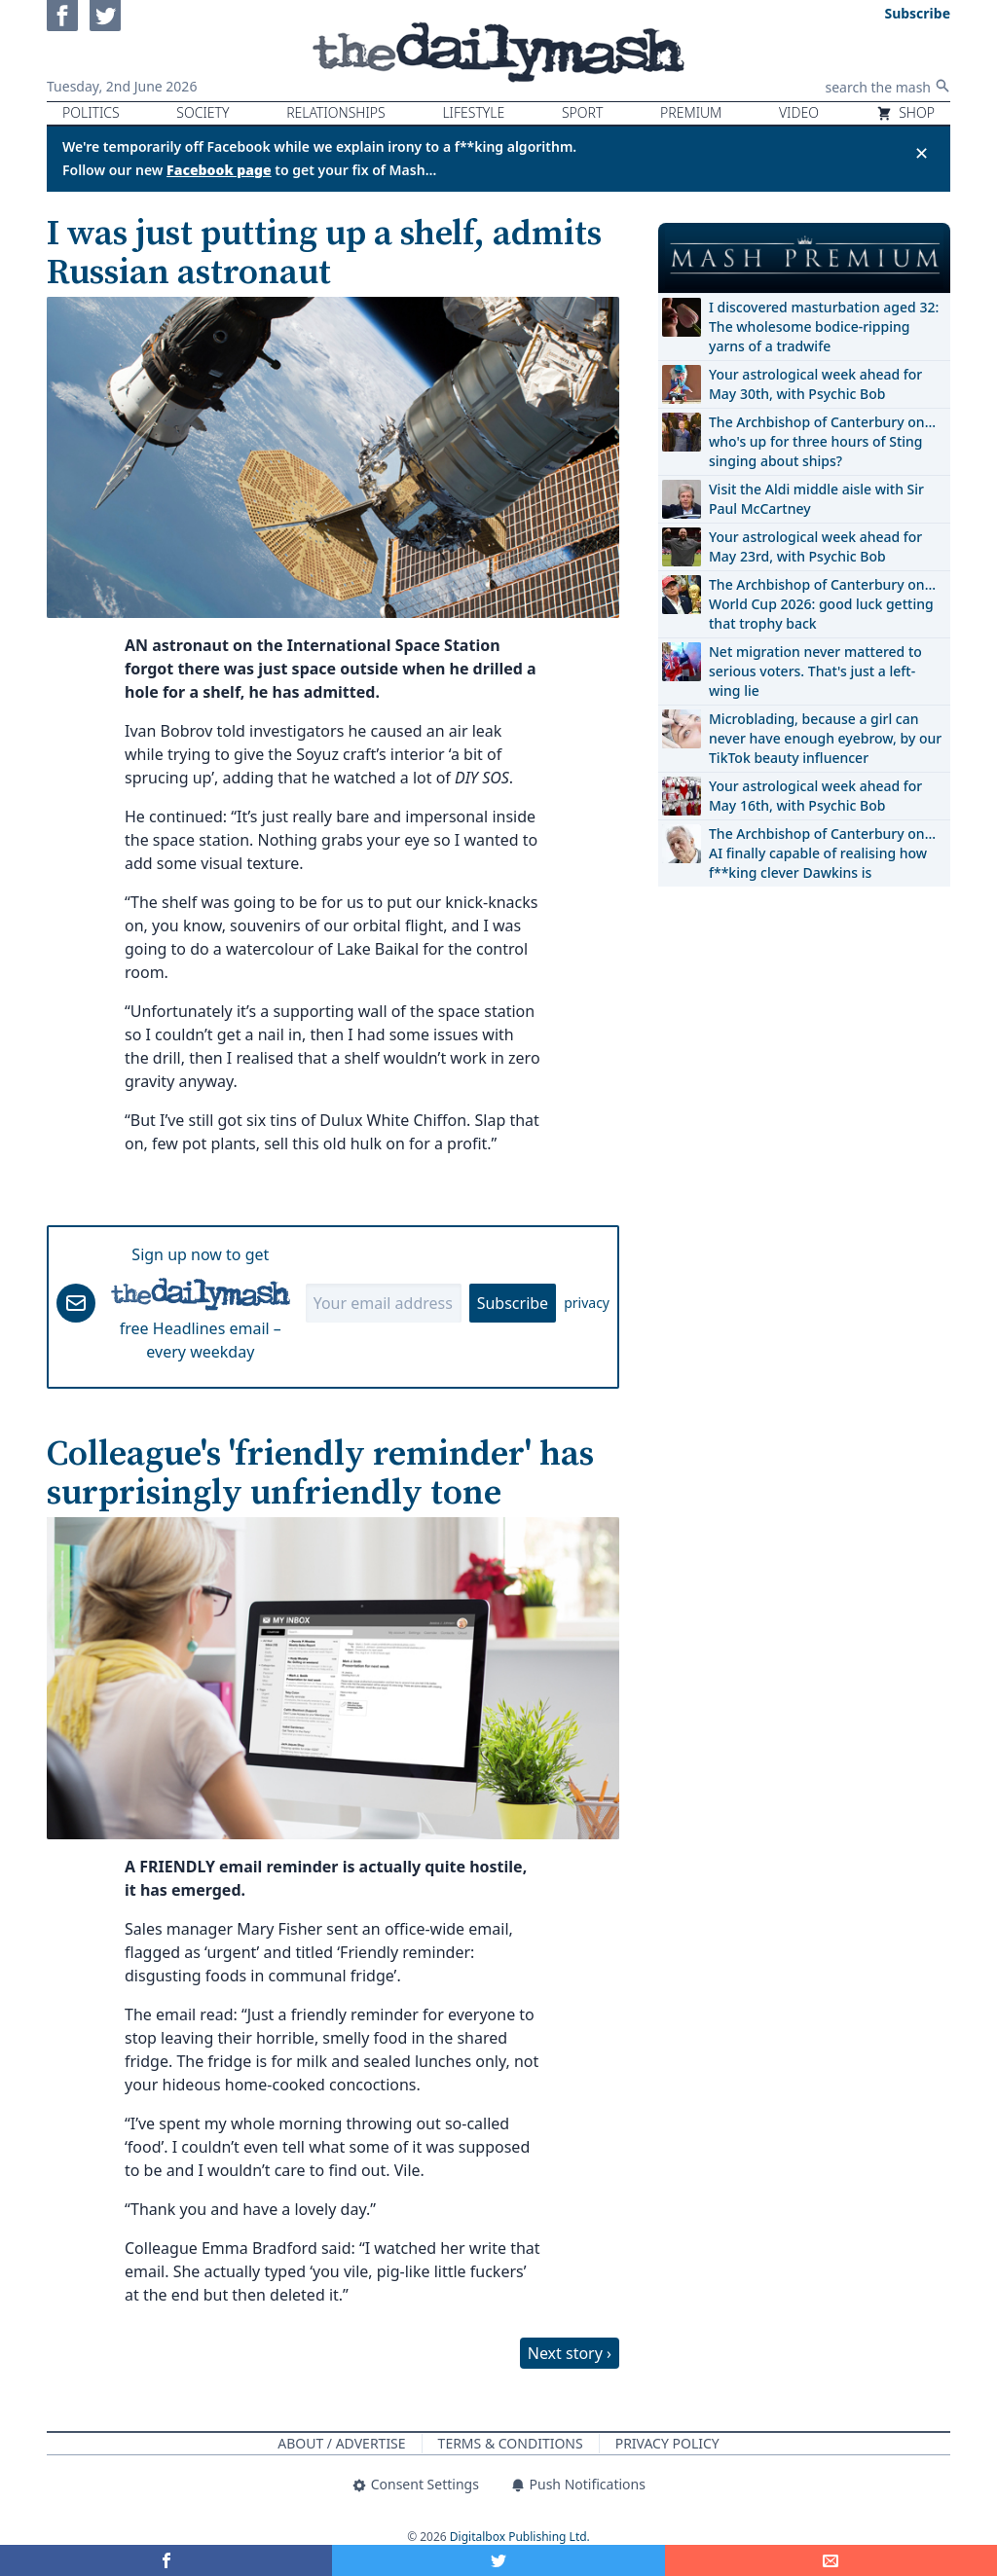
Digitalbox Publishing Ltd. (520, 2536)
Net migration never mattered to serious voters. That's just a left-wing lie (815, 671)
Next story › (569, 2353)
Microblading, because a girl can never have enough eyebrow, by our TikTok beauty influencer (825, 738)
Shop (905, 112)
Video (799, 112)
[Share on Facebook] (166, 2560)
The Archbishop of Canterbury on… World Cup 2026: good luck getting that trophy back (822, 604)
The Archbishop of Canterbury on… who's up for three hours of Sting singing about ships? (822, 441)
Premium (690, 112)
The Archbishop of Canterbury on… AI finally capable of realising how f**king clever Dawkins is (822, 853)
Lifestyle (473, 112)
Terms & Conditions (510, 2443)
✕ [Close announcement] (921, 152)
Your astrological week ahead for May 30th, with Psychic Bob (815, 384)
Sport (582, 112)
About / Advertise (341, 2443)
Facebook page (219, 170)
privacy (586, 1302)
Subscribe (512, 1303)
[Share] (831, 2560)
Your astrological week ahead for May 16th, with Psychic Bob (815, 796)
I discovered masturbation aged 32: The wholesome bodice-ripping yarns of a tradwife (824, 326)
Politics (91, 112)
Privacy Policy (667, 2443)
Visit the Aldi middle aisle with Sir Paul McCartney (816, 499)
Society (202, 112)
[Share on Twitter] (498, 2560)
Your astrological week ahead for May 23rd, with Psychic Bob (815, 546)
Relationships (336, 112)
